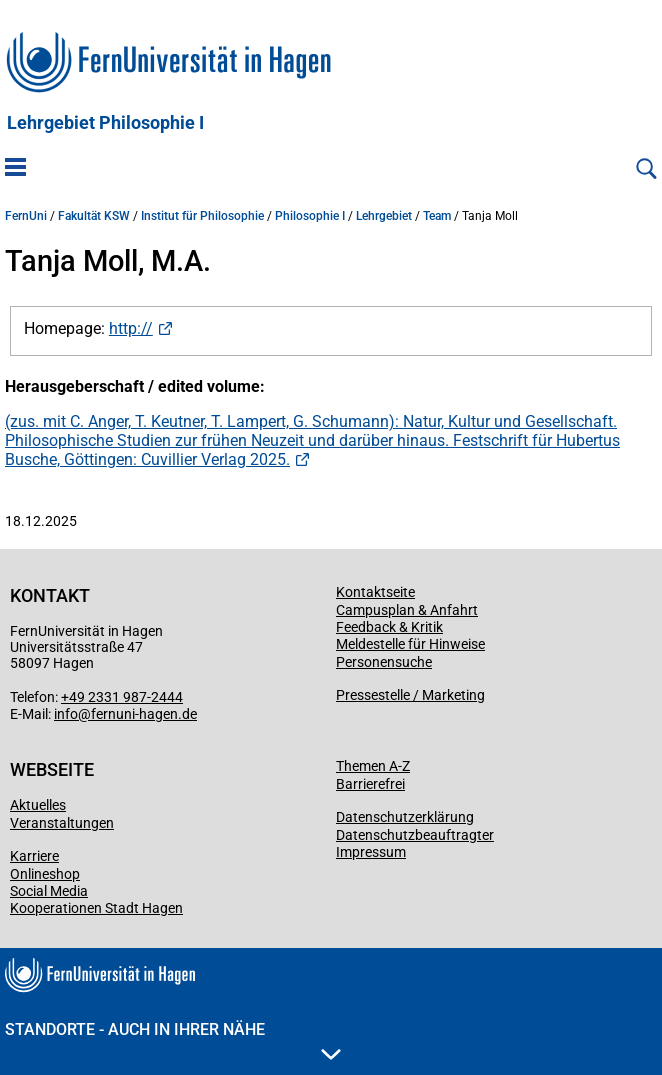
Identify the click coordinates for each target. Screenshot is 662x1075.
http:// (131, 328)
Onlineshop (45, 874)
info (66, 714)
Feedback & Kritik (389, 627)
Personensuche (384, 662)
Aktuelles (38, 805)
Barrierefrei (370, 784)
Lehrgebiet (384, 216)
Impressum (371, 852)
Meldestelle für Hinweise (410, 644)
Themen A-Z (373, 766)
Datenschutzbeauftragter (415, 835)
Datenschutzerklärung (405, 817)
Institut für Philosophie (202, 216)
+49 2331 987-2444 (122, 697)
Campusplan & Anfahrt (407, 610)
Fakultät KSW (94, 216)
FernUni (26, 216)
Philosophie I (310, 216)
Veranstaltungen (62, 823)
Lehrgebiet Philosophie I (105, 123)
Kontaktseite (375, 592)
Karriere (34, 856)
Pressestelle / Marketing (410, 695)
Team (437, 216)
